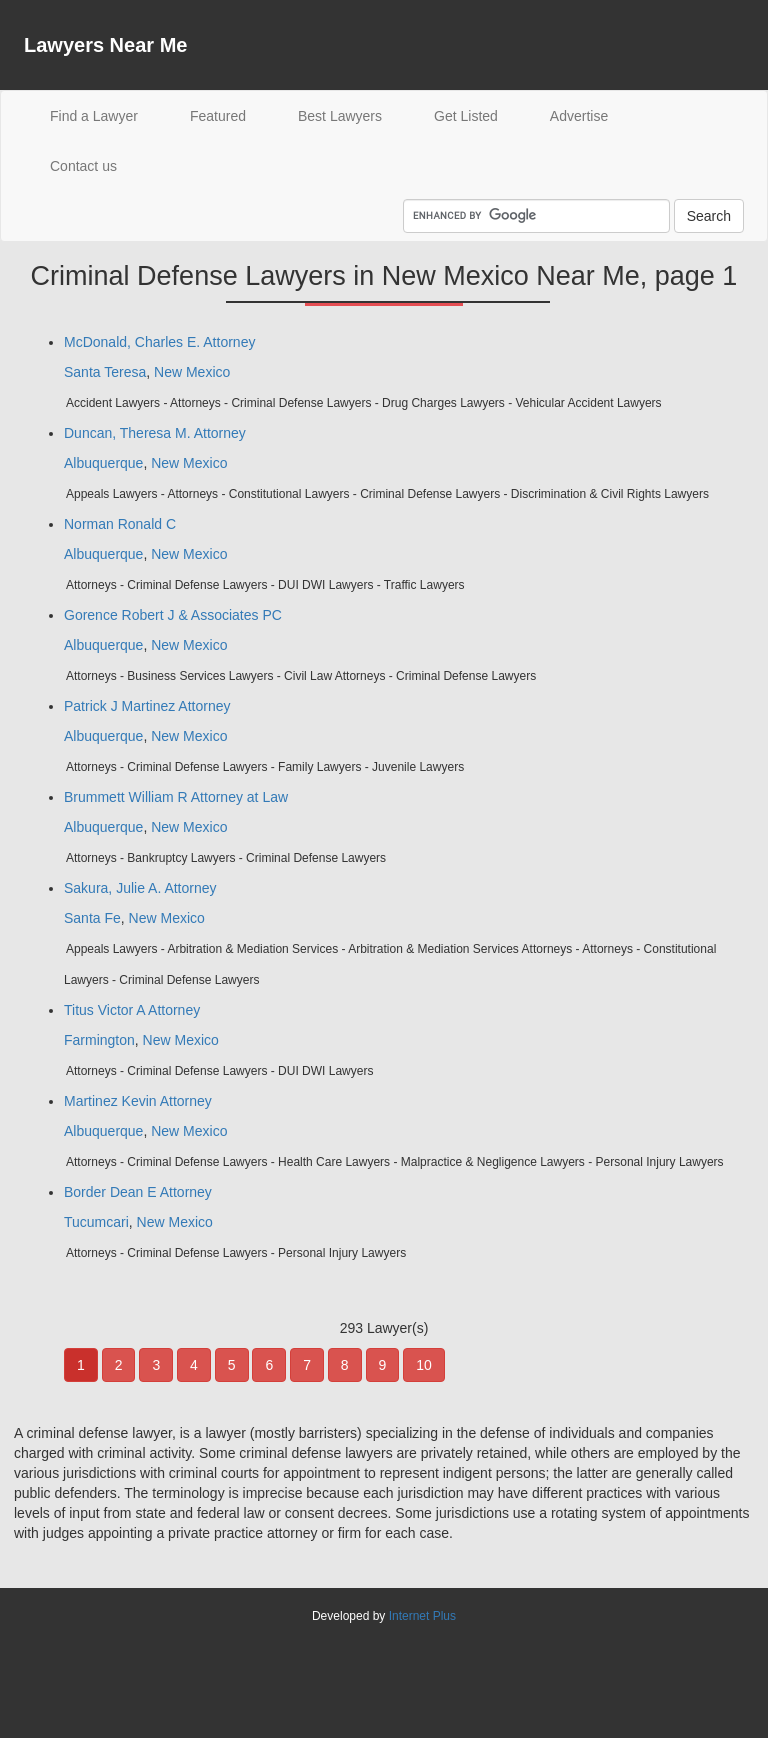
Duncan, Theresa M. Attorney (155, 433)
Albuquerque (103, 463)
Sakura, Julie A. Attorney (140, 888)
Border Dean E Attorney (138, 1192)
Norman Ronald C (120, 524)
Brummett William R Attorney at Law (176, 797)
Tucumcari (96, 1222)
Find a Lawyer (107, 114)
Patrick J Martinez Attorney (147, 706)
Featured (218, 116)
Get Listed (466, 116)
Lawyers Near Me (105, 45)
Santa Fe (92, 918)
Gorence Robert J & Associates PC (173, 615)
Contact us (83, 166)
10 (424, 1365)
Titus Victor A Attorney (132, 1010)
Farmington (99, 1040)
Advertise (579, 116)
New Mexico (192, 372)
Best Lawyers (340, 116)
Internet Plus (422, 1616)
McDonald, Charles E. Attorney (159, 342)
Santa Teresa (105, 372)
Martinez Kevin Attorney (138, 1101)
